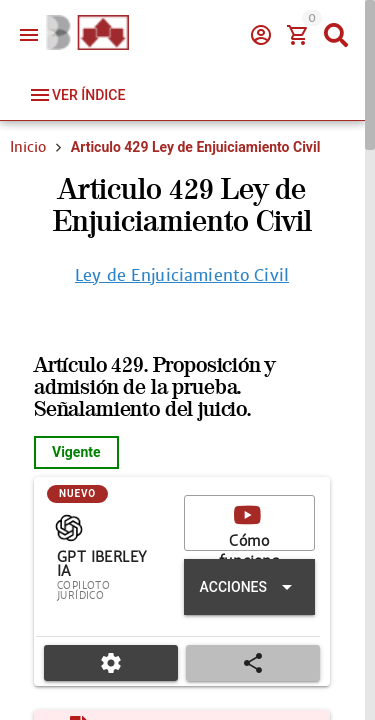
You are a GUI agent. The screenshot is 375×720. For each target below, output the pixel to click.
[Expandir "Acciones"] (249, 587)
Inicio (28, 147)
